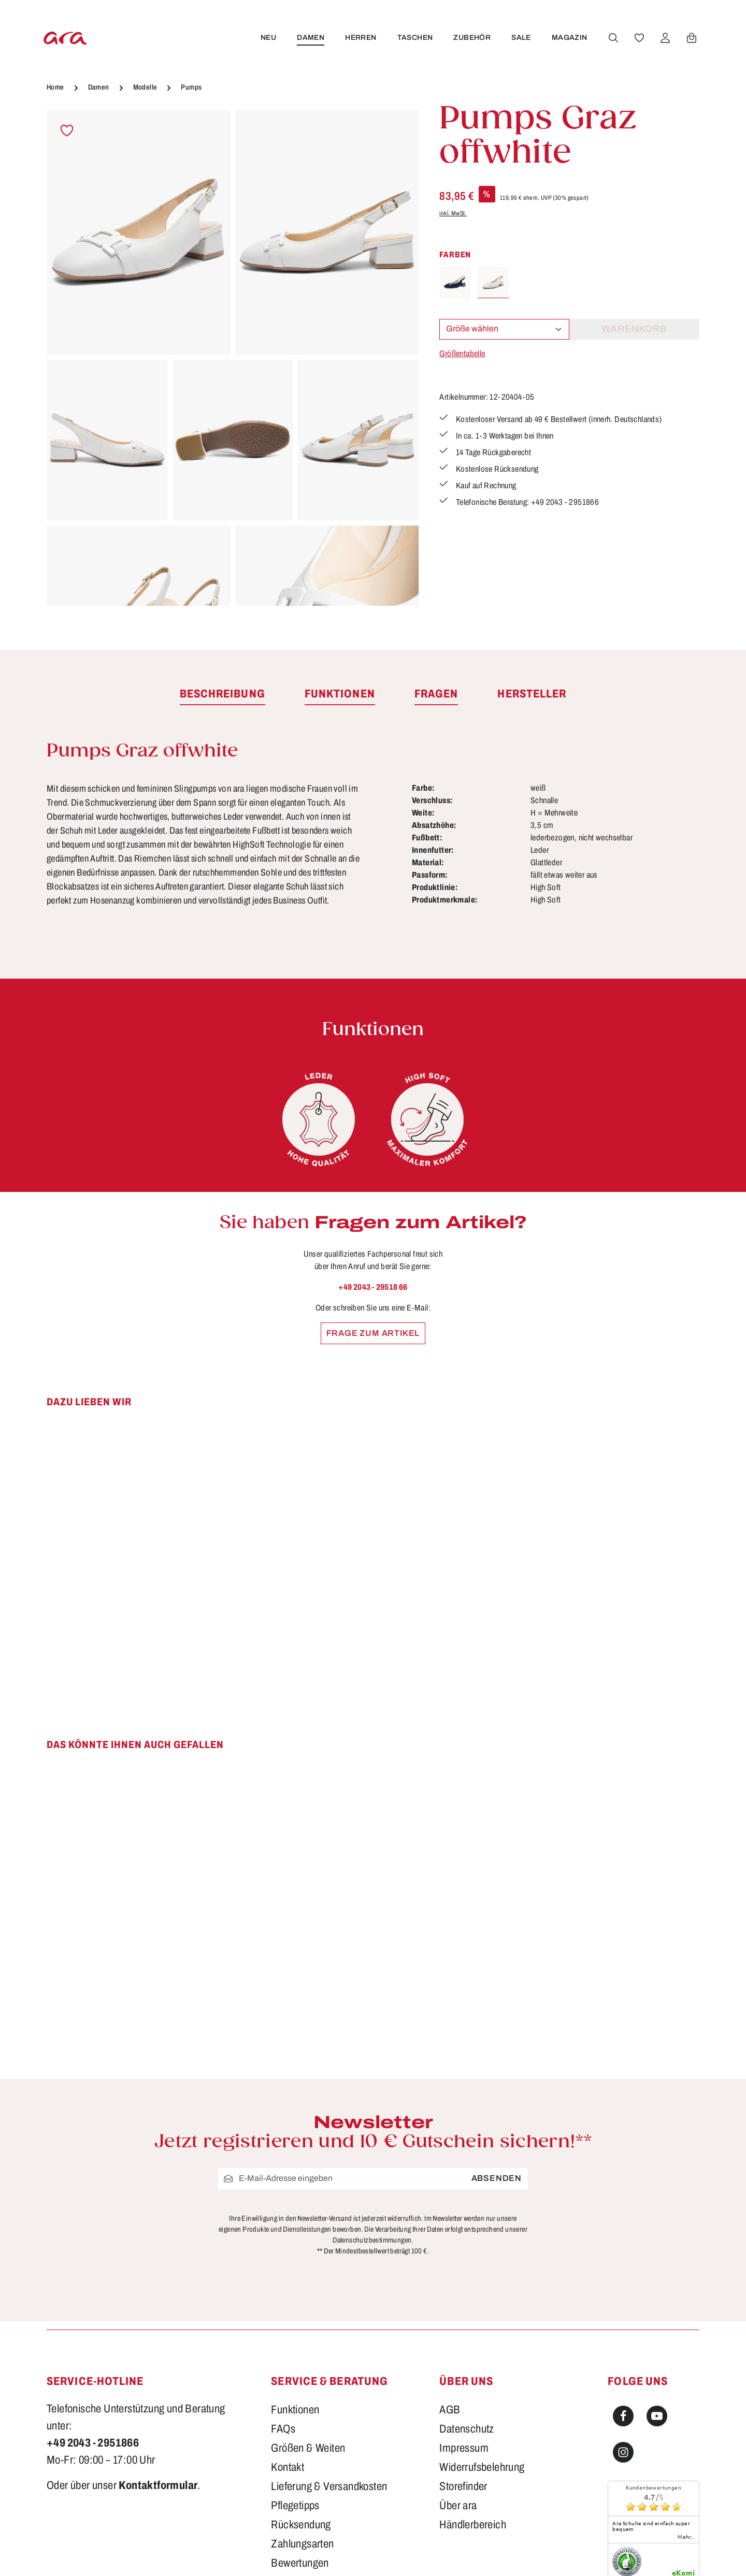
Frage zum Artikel (373, 1333)
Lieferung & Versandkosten (329, 2486)
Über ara (458, 2505)
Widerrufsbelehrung (481, 2467)
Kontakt (287, 2467)
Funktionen (295, 2410)
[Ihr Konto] (663, 37)
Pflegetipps (295, 2505)
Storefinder (463, 2486)
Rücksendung (301, 2525)
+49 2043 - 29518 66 (373, 1287)
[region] (232, 358)
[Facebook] (623, 2416)
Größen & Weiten (308, 2448)
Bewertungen (299, 2563)
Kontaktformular (158, 2485)
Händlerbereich (472, 2525)
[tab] (222, 694)
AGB (449, 2410)
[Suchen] (611, 37)
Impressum (464, 2448)
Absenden (496, 2178)
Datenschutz (466, 2429)
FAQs (283, 2429)
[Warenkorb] (690, 37)
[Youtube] (657, 2416)
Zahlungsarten (302, 2544)
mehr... (686, 2537)
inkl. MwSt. (452, 213)
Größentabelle (462, 353)
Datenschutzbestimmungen (372, 2240)
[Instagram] (623, 2452)
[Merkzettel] (637, 37)
